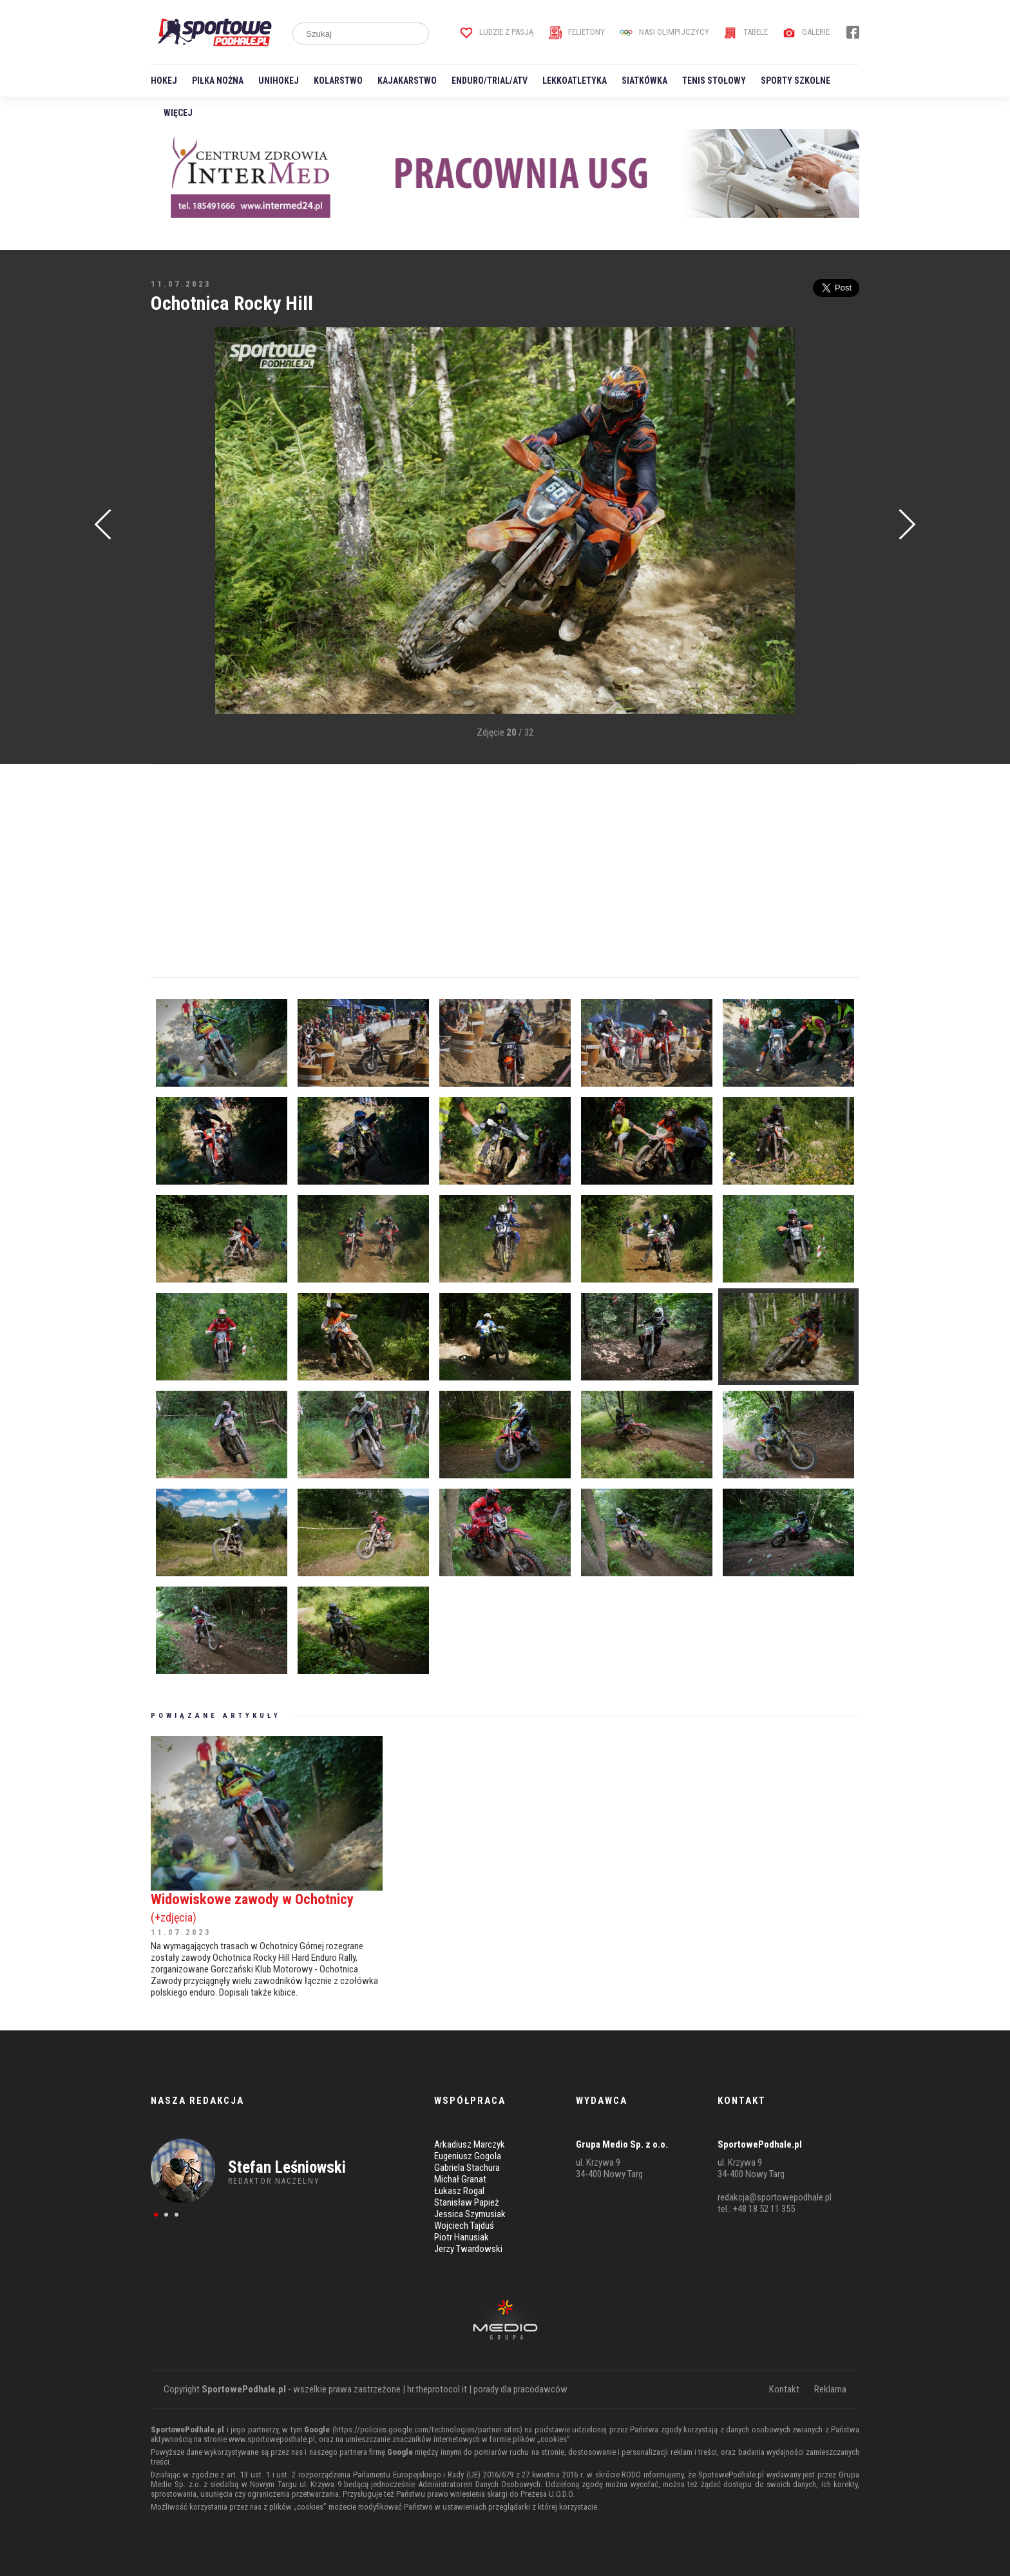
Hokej (164, 80)
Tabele (746, 32)
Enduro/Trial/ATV (490, 80)
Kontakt (784, 2389)
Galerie (806, 32)
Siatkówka (644, 80)
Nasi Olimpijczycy (664, 32)
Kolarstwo (338, 80)
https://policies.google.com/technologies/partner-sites (427, 2429)
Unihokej (278, 80)
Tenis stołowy (714, 80)
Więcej (178, 113)
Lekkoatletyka (574, 80)
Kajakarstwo (407, 80)
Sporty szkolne (795, 80)
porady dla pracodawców (520, 2389)
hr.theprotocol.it (437, 2389)
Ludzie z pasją (497, 32)
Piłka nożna (217, 80)
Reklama (830, 2389)
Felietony (577, 32)
